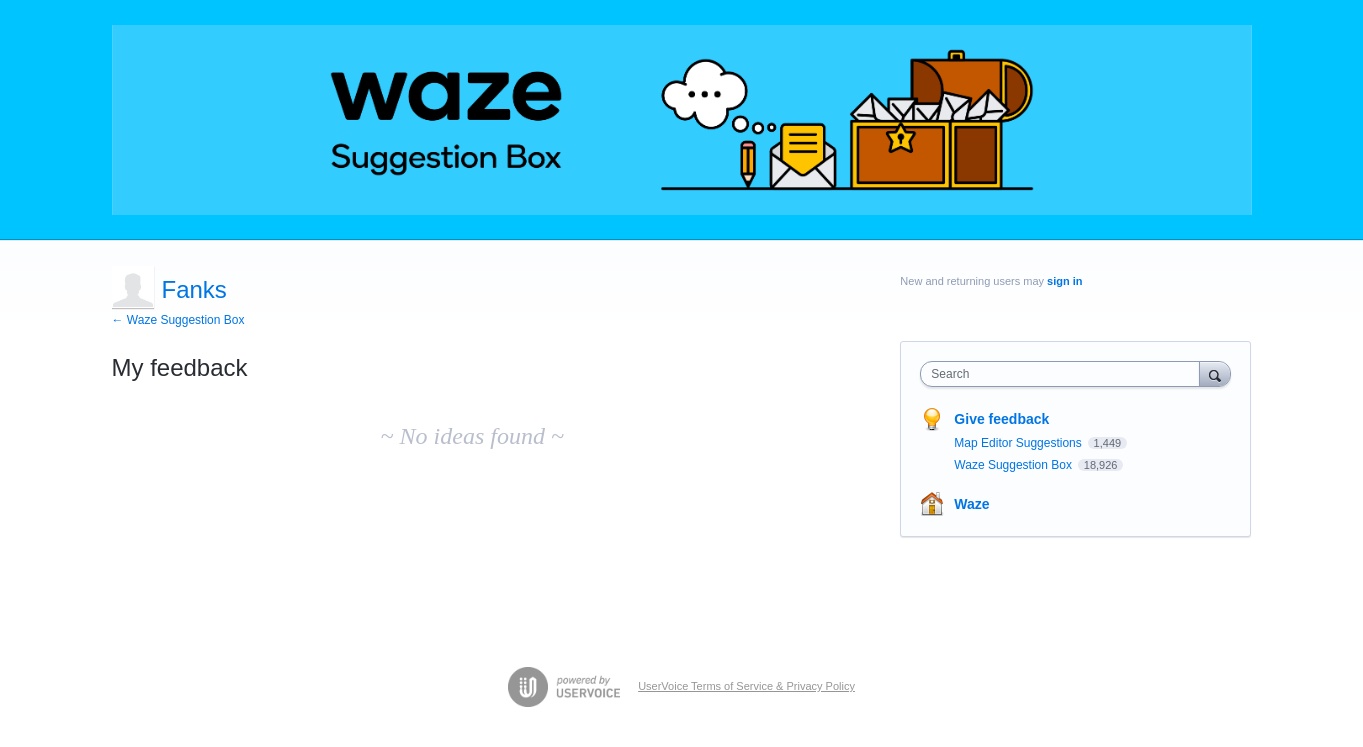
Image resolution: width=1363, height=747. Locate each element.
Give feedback (1001, 419)
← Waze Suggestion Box (178, 320)
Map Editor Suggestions (1019, 443)
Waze (971, 504)
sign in (1064, 281)
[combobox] (1064, 374)
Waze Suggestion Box (1014, 465)
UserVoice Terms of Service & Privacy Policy (746, 686)
